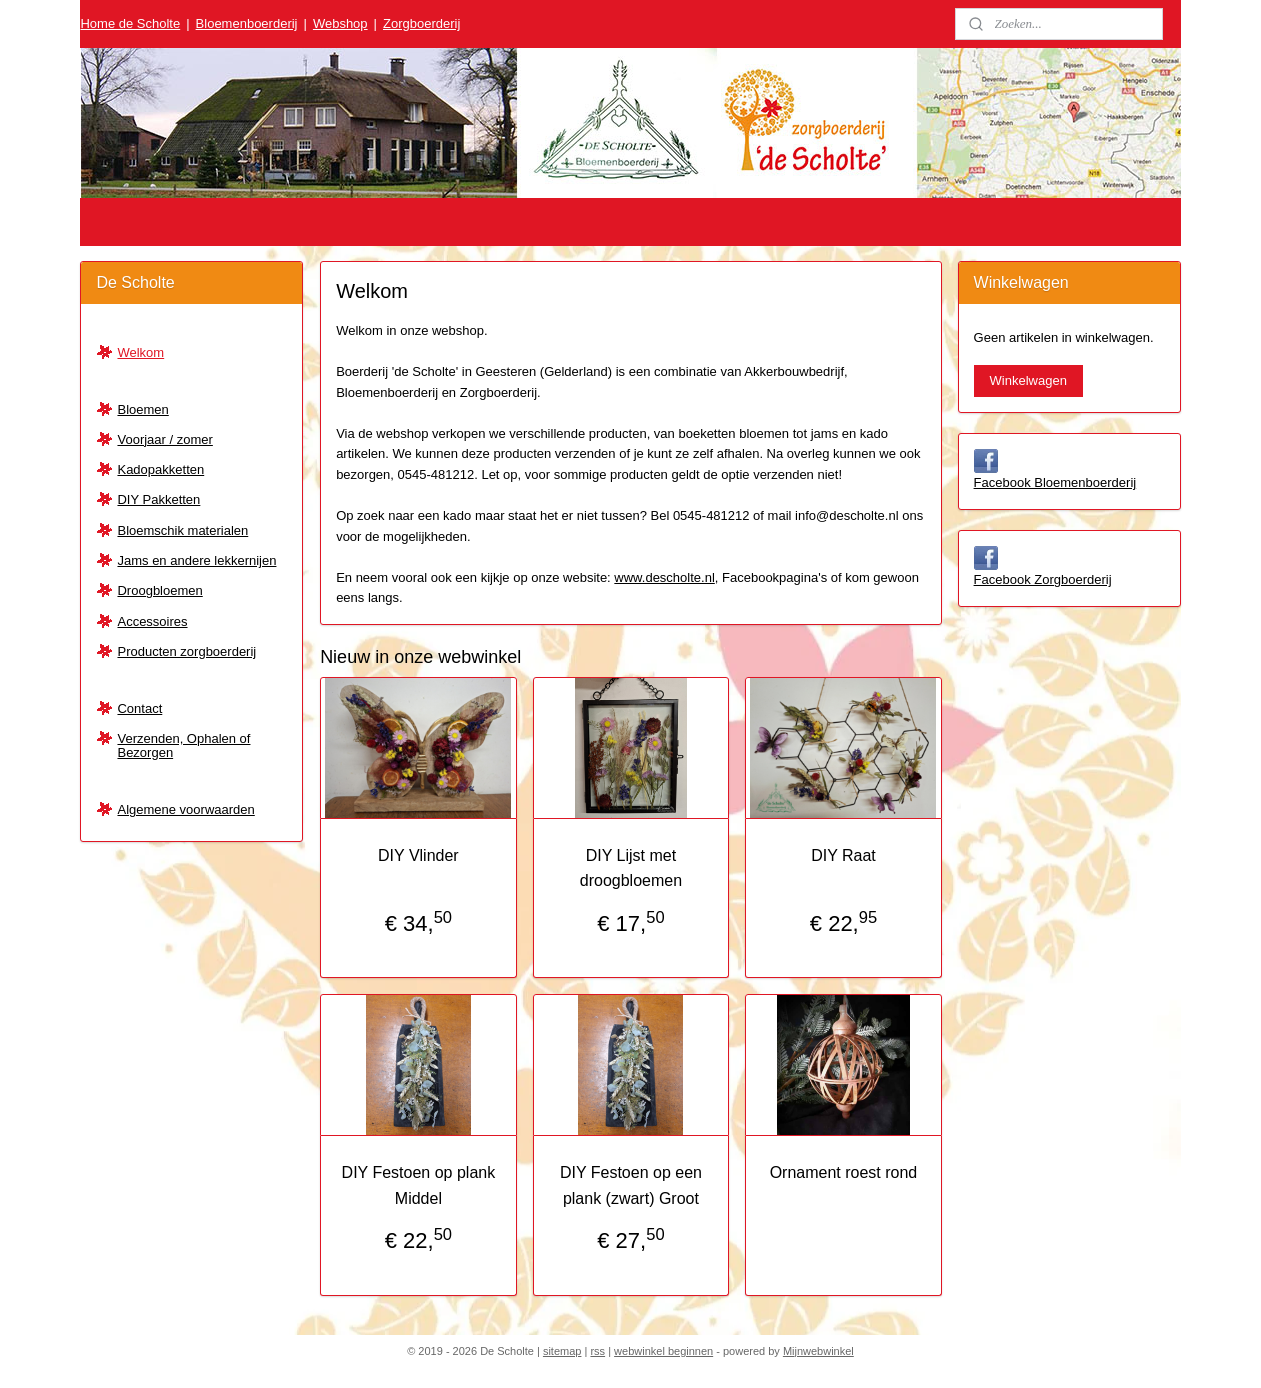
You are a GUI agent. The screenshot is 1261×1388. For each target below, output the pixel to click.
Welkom (140, 352)
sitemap (562, 1351)
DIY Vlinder (418, 855)
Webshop (340, 23)
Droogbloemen (159, 590)
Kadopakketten (160, 469)
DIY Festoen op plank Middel (418, 1185)
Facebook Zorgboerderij (1043, 579)
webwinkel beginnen (663, 1351)
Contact (139, 708)
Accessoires (152, 621)
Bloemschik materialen (182, 530)
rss (597, 1351)
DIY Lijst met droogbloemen (630, 868)
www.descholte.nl (664, 577)
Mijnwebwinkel (818, 1351)
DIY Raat (843, 855)
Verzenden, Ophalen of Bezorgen (183, 745)
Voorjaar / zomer (164, 439)
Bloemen (142, 409)
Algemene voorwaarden (185, 809)
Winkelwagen (1028, 380)
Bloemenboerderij (247, 23)
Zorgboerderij (421, 23)
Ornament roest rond (843, 1172)
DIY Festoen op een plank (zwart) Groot (630, 1185)
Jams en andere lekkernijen (196, 560)
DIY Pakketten (158, 499)
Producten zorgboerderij (186, 651)
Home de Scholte (130, 23)
